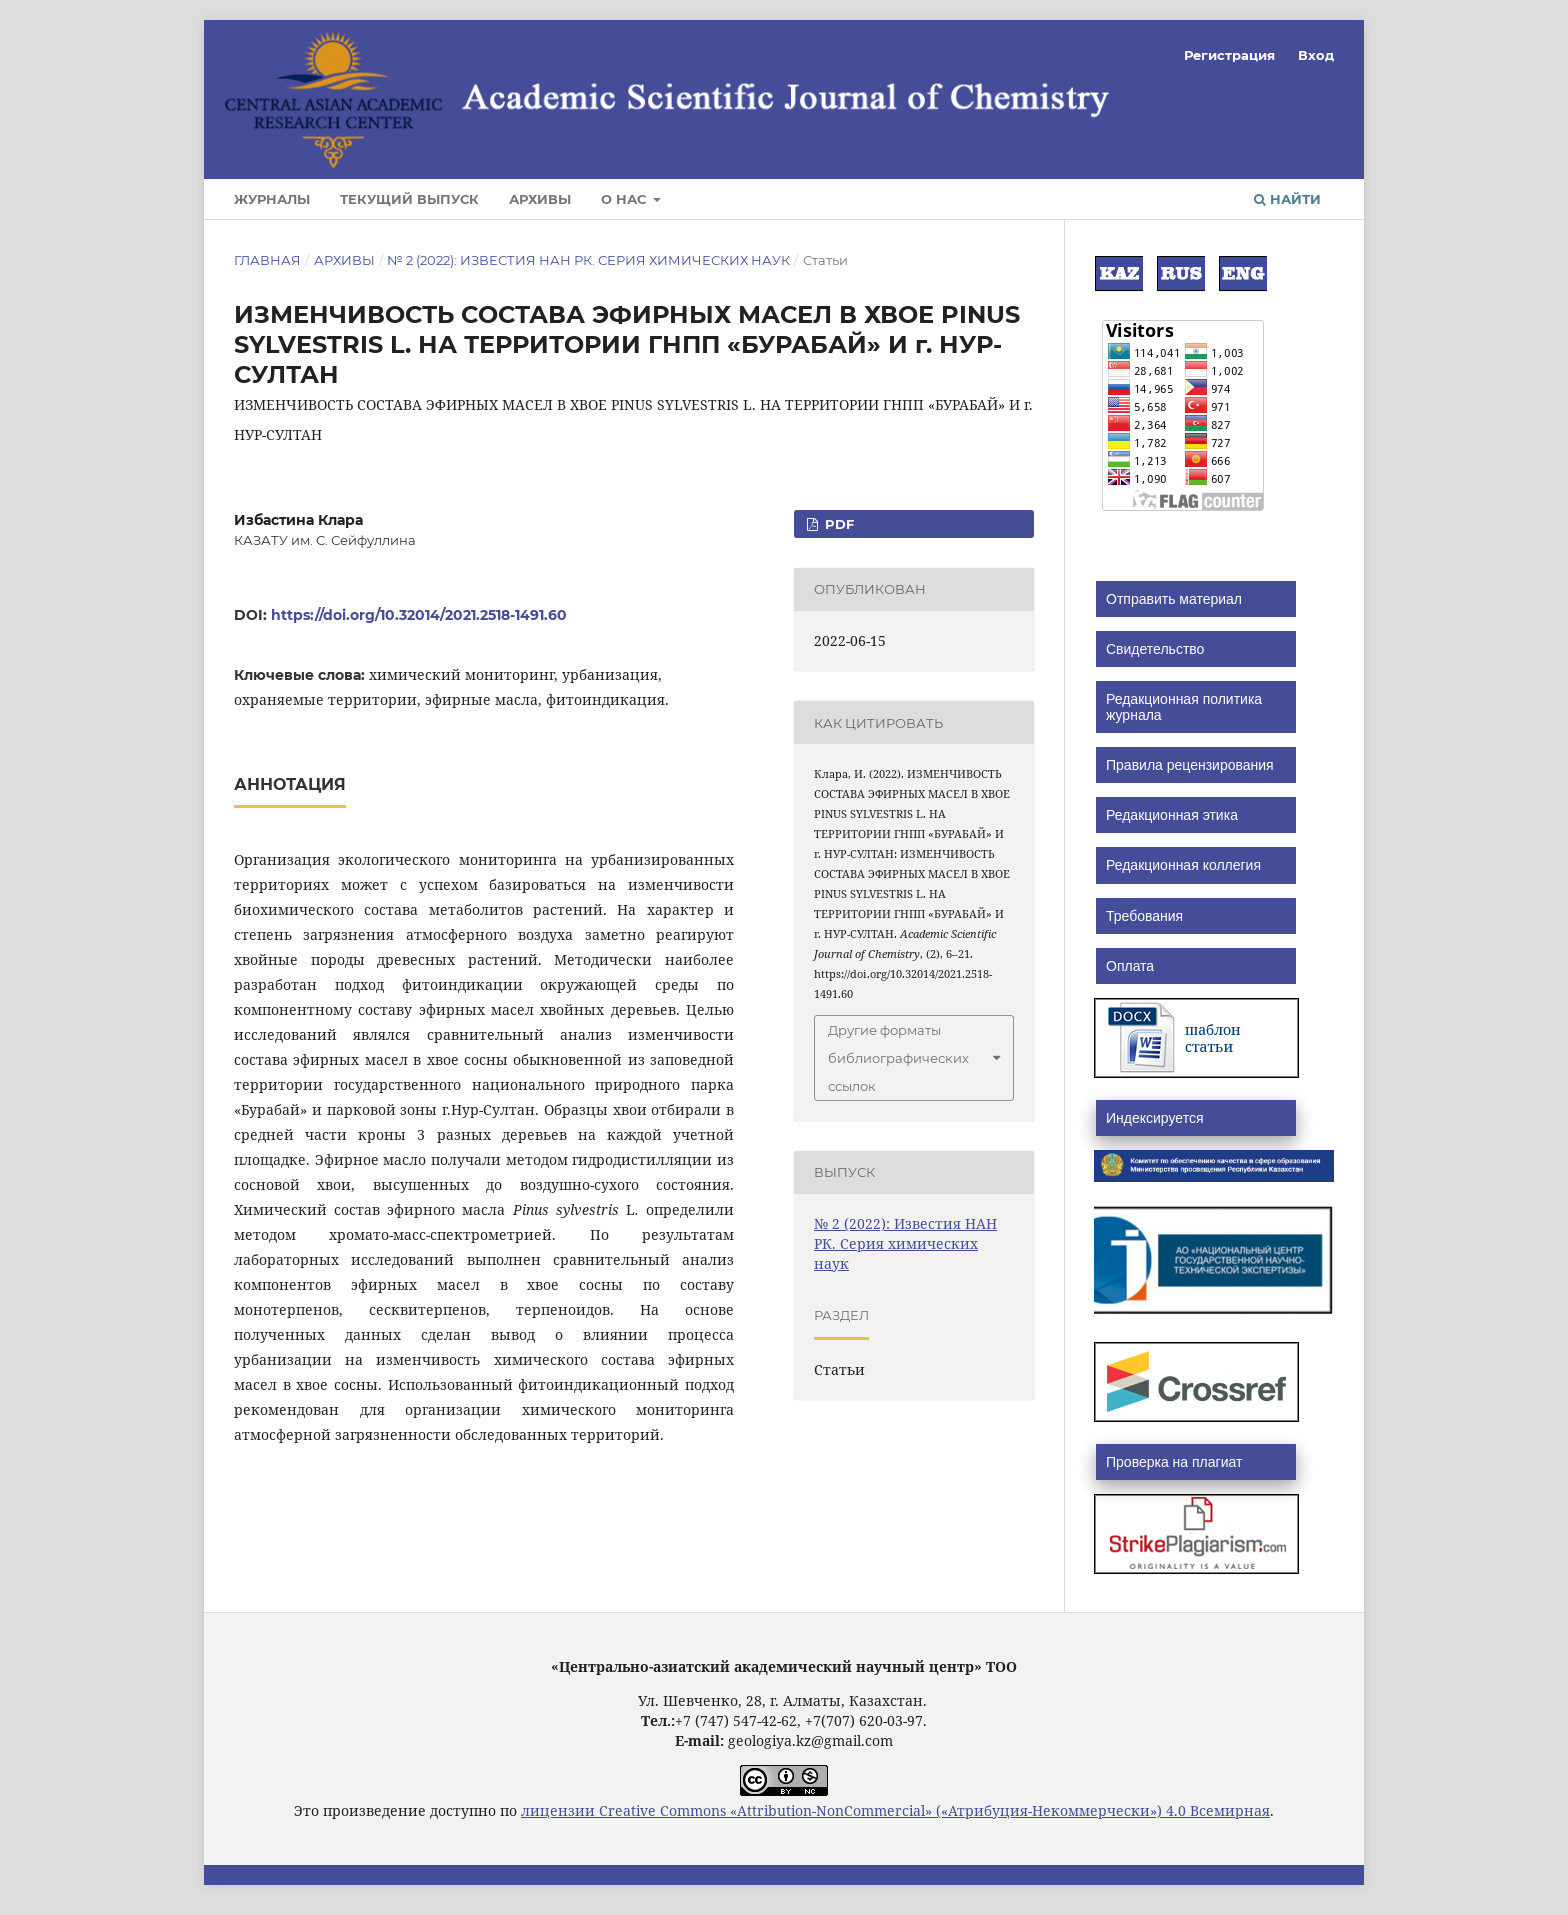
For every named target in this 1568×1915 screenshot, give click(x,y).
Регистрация (1229, 55)
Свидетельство (1155, 649)
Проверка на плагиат (1174, 1462)
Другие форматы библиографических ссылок (898, 1058)
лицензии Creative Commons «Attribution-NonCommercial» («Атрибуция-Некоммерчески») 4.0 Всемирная (895, 1810)
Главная (267, 260)
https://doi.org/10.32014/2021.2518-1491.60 (419, 615)
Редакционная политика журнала (1184, 707)
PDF (837, 524)
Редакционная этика (1172, 815)
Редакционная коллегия (1183, 865)
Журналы (272, 199)
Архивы (540, 199)
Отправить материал (1174, 599)
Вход (1316, 55)
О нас (625, 199)
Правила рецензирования (1190, 765)
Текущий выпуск (409, 199)
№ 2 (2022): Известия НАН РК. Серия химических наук (588, 260)
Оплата (1130, 966)
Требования (1144, 916)
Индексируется (1154, 1118)
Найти (1287, 199)
